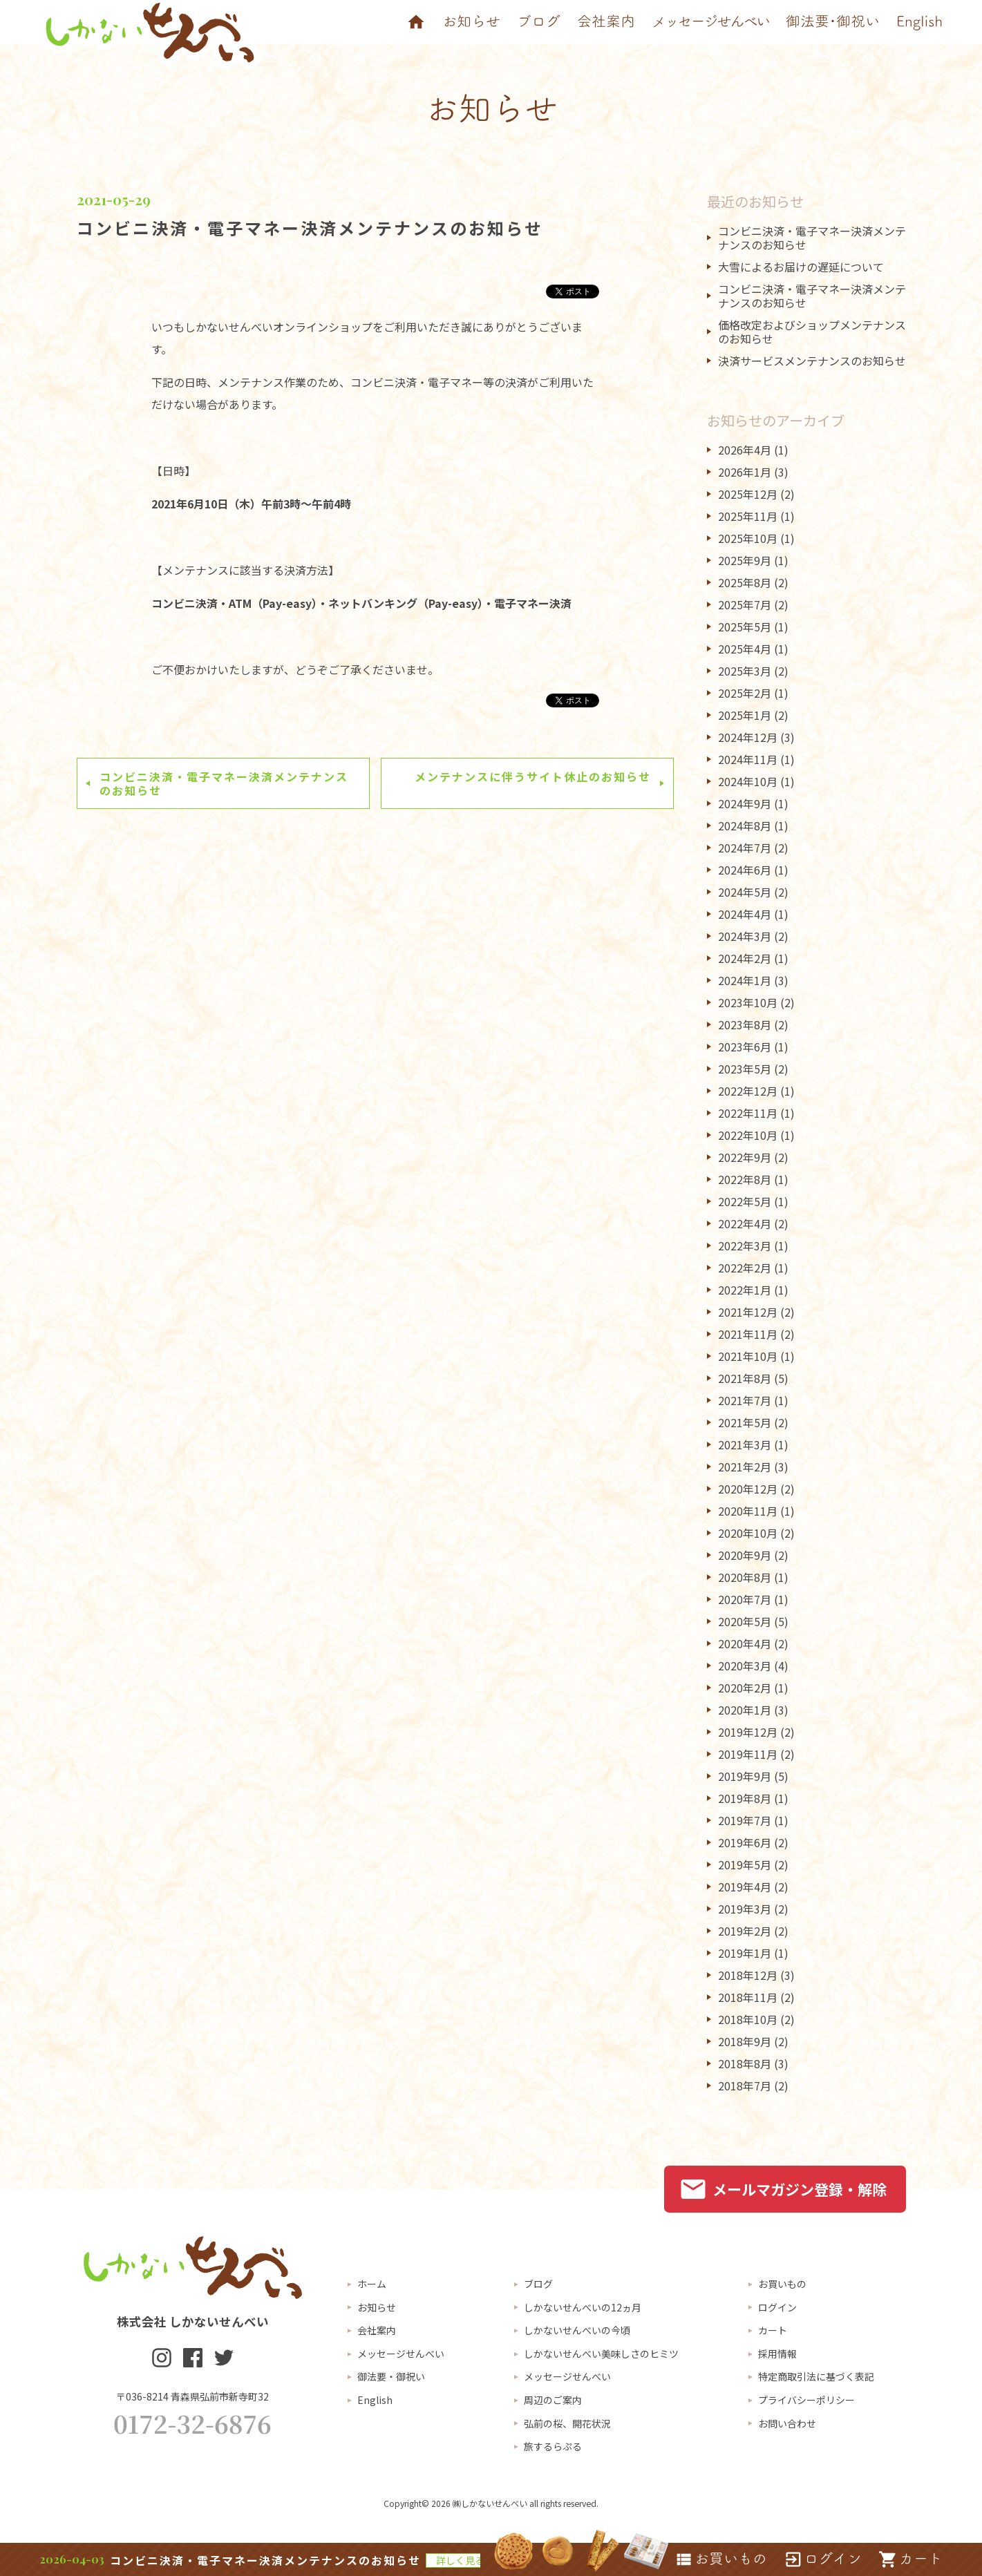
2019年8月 (744, 1798)
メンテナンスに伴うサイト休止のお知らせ (533, 776)
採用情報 (777, 2353)
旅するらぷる (553, 2446)
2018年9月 (744, 2041)
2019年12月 (747, 1732)
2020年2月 (744, 1687)
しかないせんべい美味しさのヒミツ (601, 2353)
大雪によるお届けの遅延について (801, 266)
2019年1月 (744, 1953)
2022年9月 (744, 1157)
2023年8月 (744, 1024)
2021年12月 (747, 1312)
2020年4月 (744, 1643)
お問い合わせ (787, 2423)
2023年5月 (744, 1068)
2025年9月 (744, 560)
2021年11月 (747, 1334)
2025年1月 (744, 715)
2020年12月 (747, 1488)
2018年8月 (744, 2063)
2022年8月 (744, 1179)
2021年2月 (744, 1466)
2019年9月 (744, 1776)
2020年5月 (744, 1621)
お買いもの (782, 2284)
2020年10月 (747, 1533)
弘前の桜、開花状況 (567, 2423)
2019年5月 (744, 1864)
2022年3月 (744, 1245)
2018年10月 (747, 2019)
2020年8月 (744, 1577)
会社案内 (376, 2330)
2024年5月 (744, 892)
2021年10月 (747, 1356)
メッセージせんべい (400, 2353)
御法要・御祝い (391, 2376)
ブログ (538, 2284)
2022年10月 (747, 1135)
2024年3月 (744, 936)
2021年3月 (744, 1444)
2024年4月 (744, 914)
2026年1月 (744, 472)
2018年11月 (747, 1997)
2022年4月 (744, 1223)
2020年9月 (744, 1555)
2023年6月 (744, 1046)
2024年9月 (744, 803)
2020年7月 (744, 1599)
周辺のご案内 (553, 2400)
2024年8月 (744, 825)
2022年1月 (744, 1289)
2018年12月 (747, 1975)
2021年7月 (744, 1400)
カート (772, 2330)
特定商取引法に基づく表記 (816, 2376)
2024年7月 (744, 847)
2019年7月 (744, 1820)
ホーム (371, 2284)
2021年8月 (744, 1378)
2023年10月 (747, 1002)
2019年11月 (747, 1754)
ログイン (777, 2307)
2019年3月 (744, 1908)
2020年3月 (744, 1665)
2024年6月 (744, 869)
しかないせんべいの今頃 (577, 2330)
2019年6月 (744, 1842)
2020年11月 (747, 1510)
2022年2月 (744, 1267)
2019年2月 (744, 1931)
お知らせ (376, 2307)
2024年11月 (747, 759)
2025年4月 (744, 648)
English (375, 2400)
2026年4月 (744, 449)
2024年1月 (744, 980)
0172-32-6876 (192, 2423)
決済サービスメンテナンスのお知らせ (812, 360)
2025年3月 (744, 670)
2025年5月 (744, 626)
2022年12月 (747, 1090)
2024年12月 (747, 737)
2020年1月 (744, 1709)
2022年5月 (744, 1201)
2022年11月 (747, 1113)
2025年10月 (747, 538)
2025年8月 (744, 582)
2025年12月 (747, 494)
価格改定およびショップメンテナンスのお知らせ (812, 331)
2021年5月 (744, 1422)
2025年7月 (744, 604)
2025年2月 (744, 693)
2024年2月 (744, 958)
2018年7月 (744, 2085)
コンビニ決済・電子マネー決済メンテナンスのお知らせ (310, 228)
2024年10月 (747, 781)
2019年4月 (744, 1886)
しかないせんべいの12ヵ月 (582, 2307)
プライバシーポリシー (806, 2400)
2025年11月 (747, 516)
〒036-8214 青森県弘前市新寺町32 (192, 2396)
